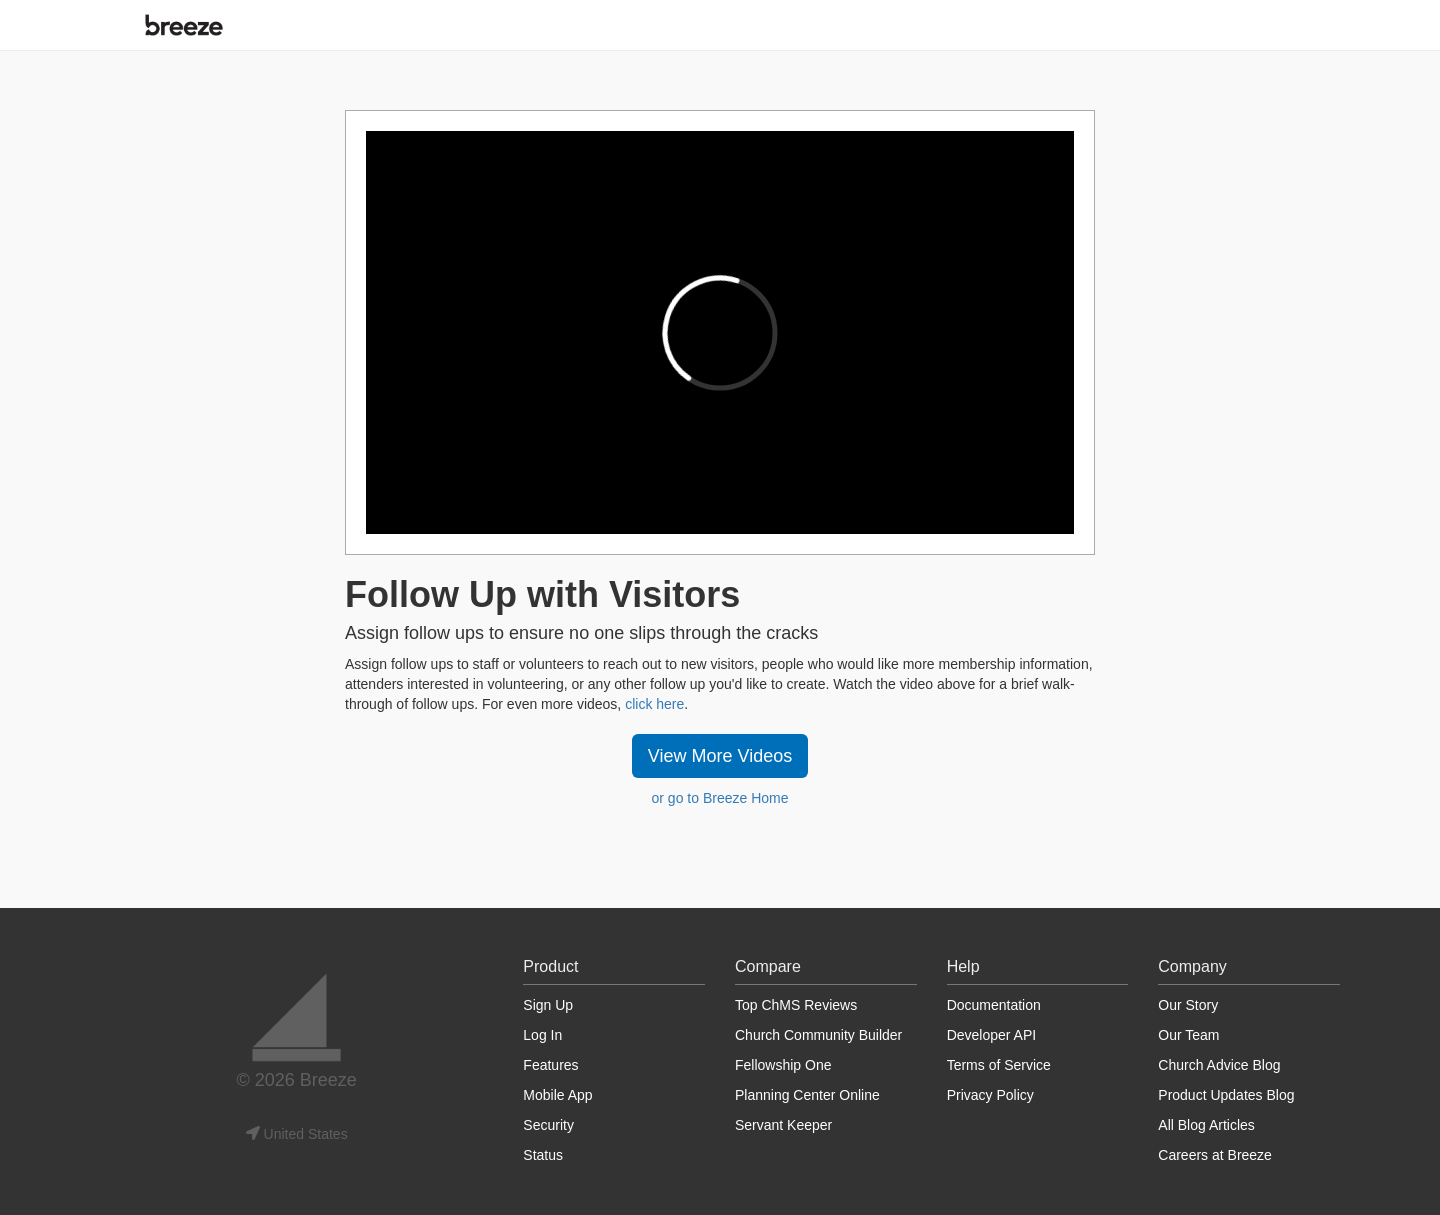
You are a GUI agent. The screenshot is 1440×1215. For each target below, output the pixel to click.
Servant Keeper (783, 1125)
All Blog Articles (1206, 1125)
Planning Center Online (807, 1095)
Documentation (994, 1005)
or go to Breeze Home (720, 798)
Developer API (992, 1035)
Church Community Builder (818, 1035)
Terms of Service (999, 1065)
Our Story (1188, 1005)
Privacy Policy (990, 1095)
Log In (542, 1035)
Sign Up (548, 1005)
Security (548, 1125)
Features (550, 1065)
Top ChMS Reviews (796, 1005)
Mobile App (557, 1095)
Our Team (1188, 1035)
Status (543, 1155)
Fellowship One (783, 1065)
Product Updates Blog (1226, 1095)
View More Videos (720, 756)
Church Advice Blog (1219, 1065)
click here (654, 704)
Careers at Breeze (1215, 1155)
